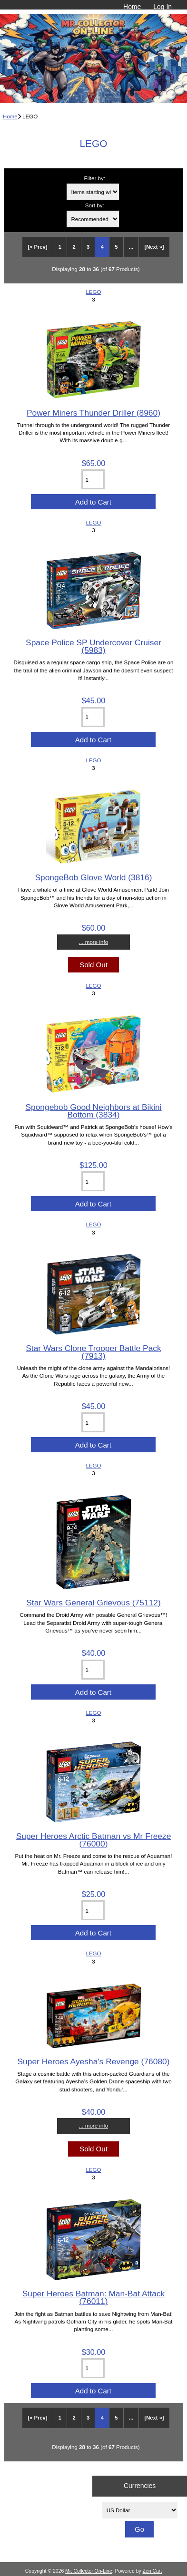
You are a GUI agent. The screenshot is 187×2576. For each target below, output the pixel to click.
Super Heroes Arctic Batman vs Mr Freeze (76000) (93, 1839)
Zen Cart (152, 2571)
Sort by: (94, 205)
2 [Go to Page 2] (73, 247)
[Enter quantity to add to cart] (93, 479)
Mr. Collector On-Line (88, 2571)
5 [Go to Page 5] (116, 247)
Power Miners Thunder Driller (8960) (93, 413)
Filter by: (94, 178)
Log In (162, 6)
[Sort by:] (93, 219)
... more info (93, 942)
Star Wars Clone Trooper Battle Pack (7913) (93, 1352)
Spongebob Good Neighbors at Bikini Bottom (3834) (93, 1110)
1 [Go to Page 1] (60, 247)
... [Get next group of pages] (131, 247)
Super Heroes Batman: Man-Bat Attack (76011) (93, 2297)
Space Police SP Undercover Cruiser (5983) (93, 646)
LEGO (93, 292)
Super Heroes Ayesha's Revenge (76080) (93, 2061)
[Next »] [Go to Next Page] (154, 247)
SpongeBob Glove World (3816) (93, 877)
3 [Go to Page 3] (88, 247)
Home (132, 6)
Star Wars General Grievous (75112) (93, 1602)
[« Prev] (37, 247)
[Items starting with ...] (93, 192)
